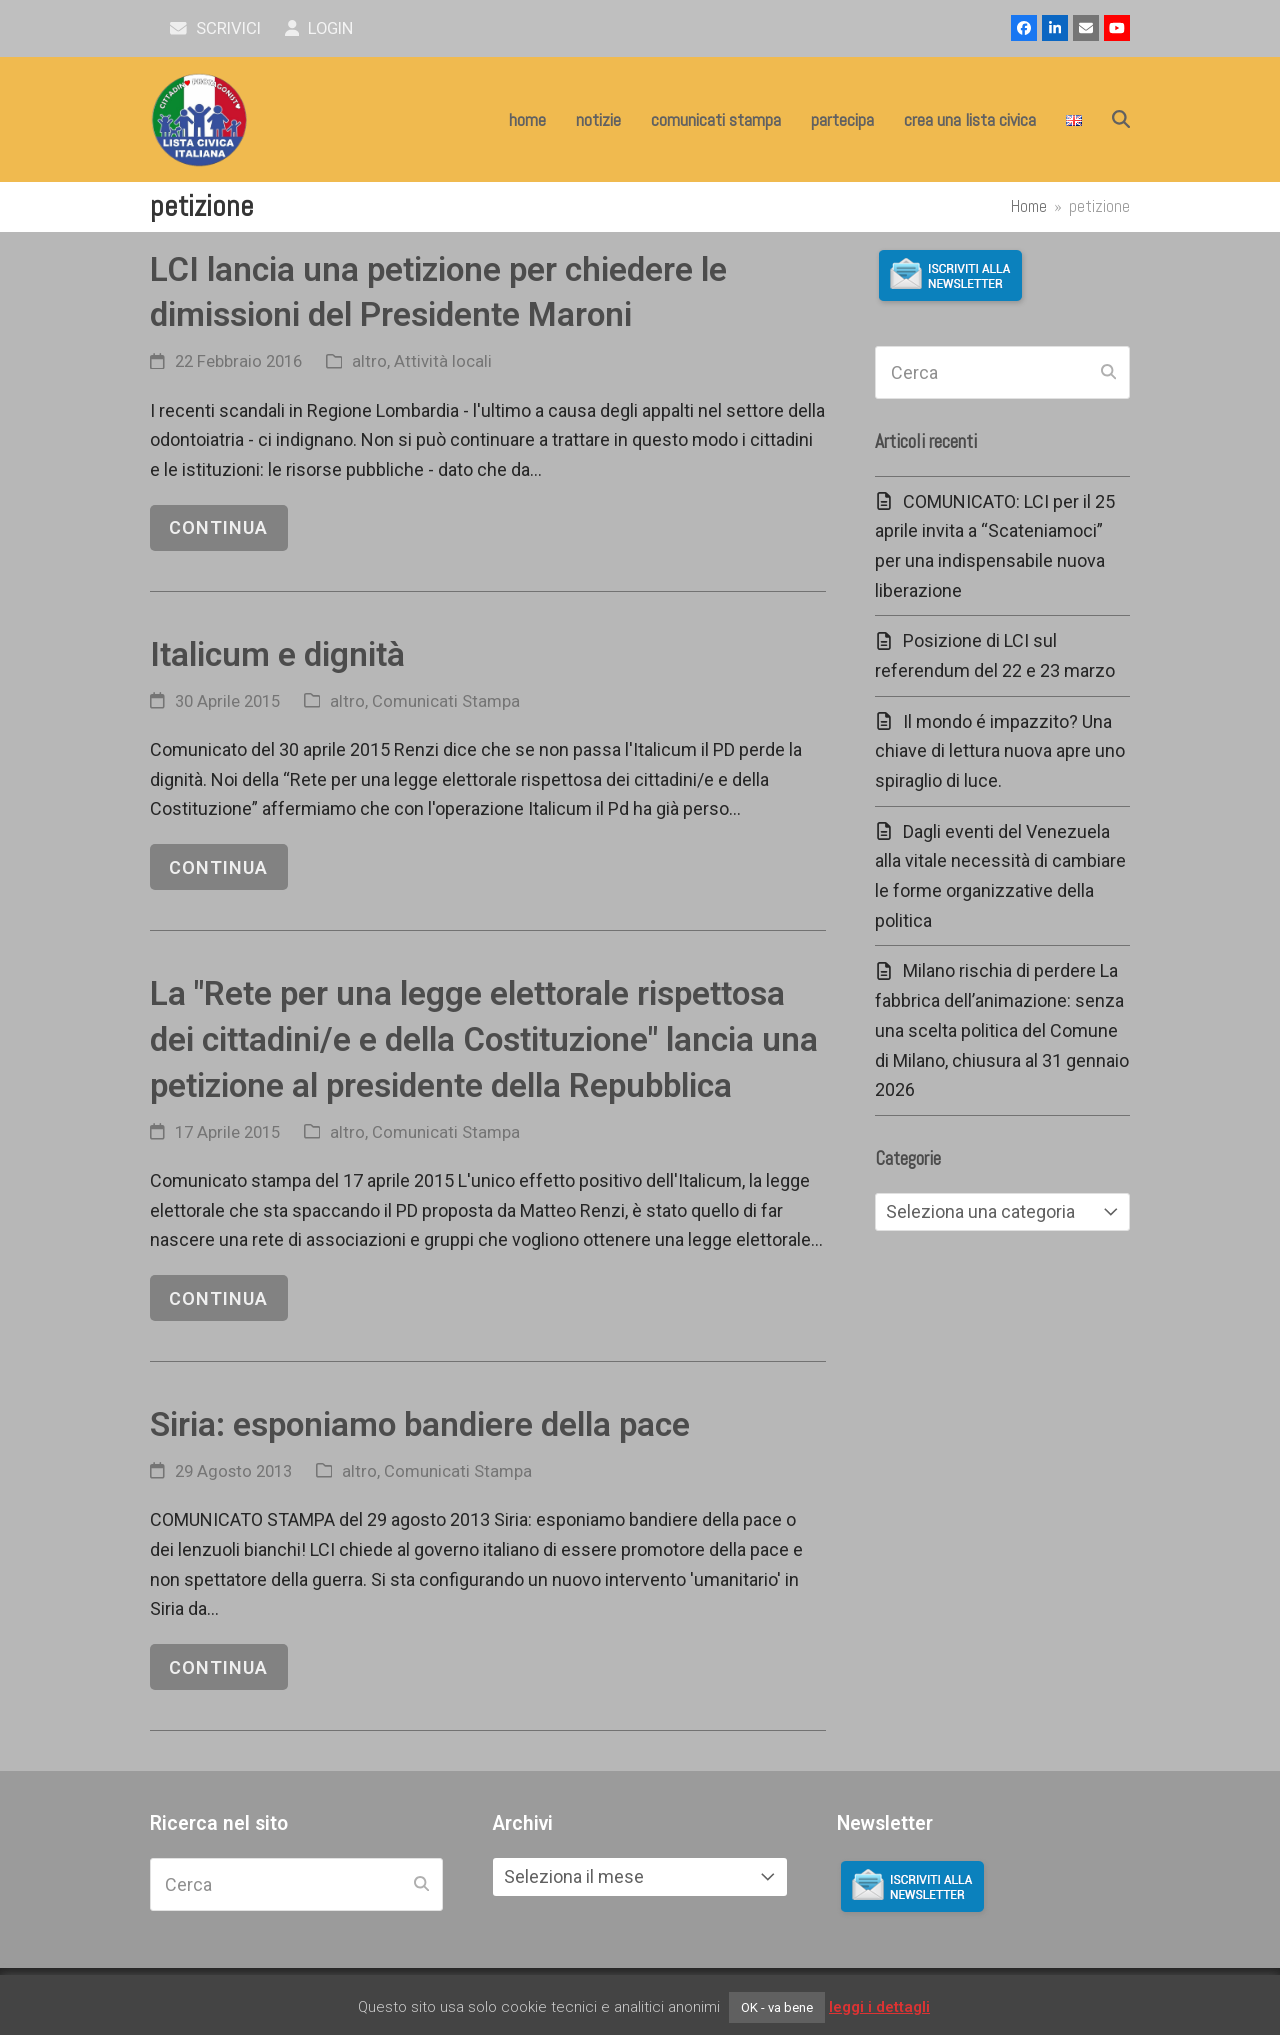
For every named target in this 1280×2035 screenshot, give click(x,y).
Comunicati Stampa (446, 701)
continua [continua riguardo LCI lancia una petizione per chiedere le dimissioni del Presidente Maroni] (218, 527)
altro (369, 361)
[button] (1121, 120)
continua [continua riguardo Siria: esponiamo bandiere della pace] (218, 1667)
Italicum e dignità (277, 654)
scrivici (215, 28)
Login (319, 28)
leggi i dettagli (879, 2007)
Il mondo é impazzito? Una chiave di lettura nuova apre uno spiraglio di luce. (1000, 751)
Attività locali (443, 361)
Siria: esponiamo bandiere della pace (420, 1424)
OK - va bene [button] (777, 2007)
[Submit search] (1108, 373)
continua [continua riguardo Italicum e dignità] (218, 867)
